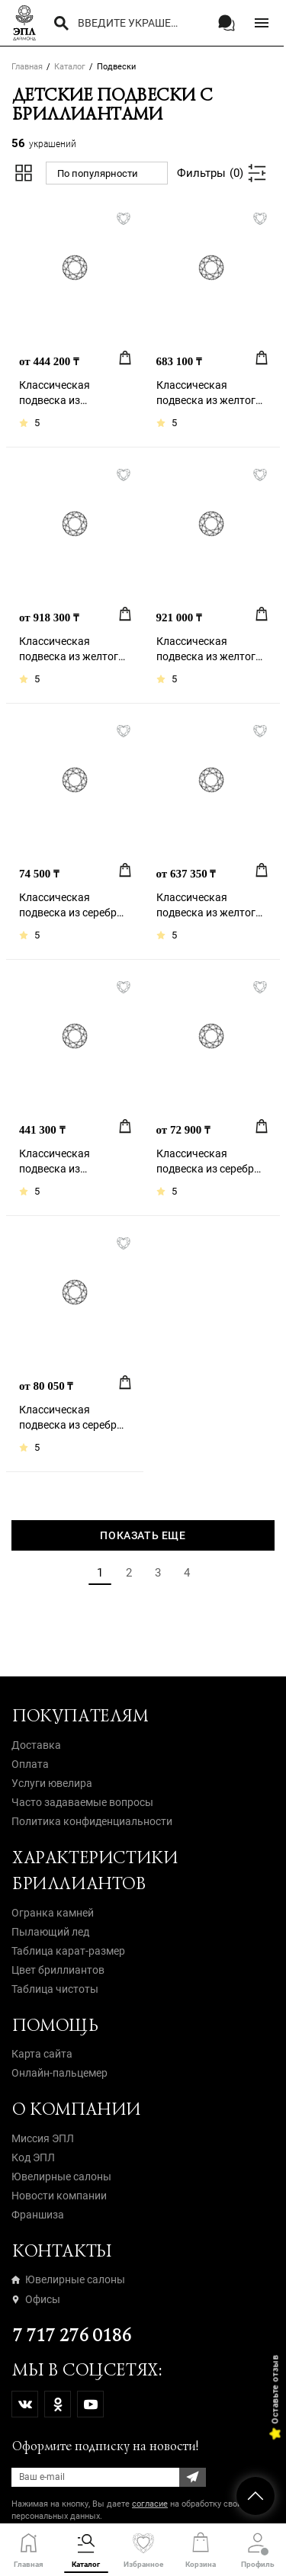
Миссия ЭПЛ (42, 2138)
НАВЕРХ (255, 2496)
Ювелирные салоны (61, 2176)
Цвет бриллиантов (57, 1970)
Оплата (30, 1764)
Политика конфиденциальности (91, 1821)
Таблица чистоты (54, 1989)
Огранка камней (52, 1913)
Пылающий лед (50, 1932)
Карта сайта (41, 2054)
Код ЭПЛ (33, 2157)
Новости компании (59, 2195)
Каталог (69, 67)
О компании (75, 2109)
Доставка (36, 1745)
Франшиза (37, 2215)
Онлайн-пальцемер (59, 2073)
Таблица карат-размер (68, 1951)
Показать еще (142, 1535)
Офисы (35, 2299)
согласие (150, 2504)
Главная (27, 67)
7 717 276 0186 (70, 2335)
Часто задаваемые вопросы (82, 1802)
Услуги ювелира (51, 1783)
